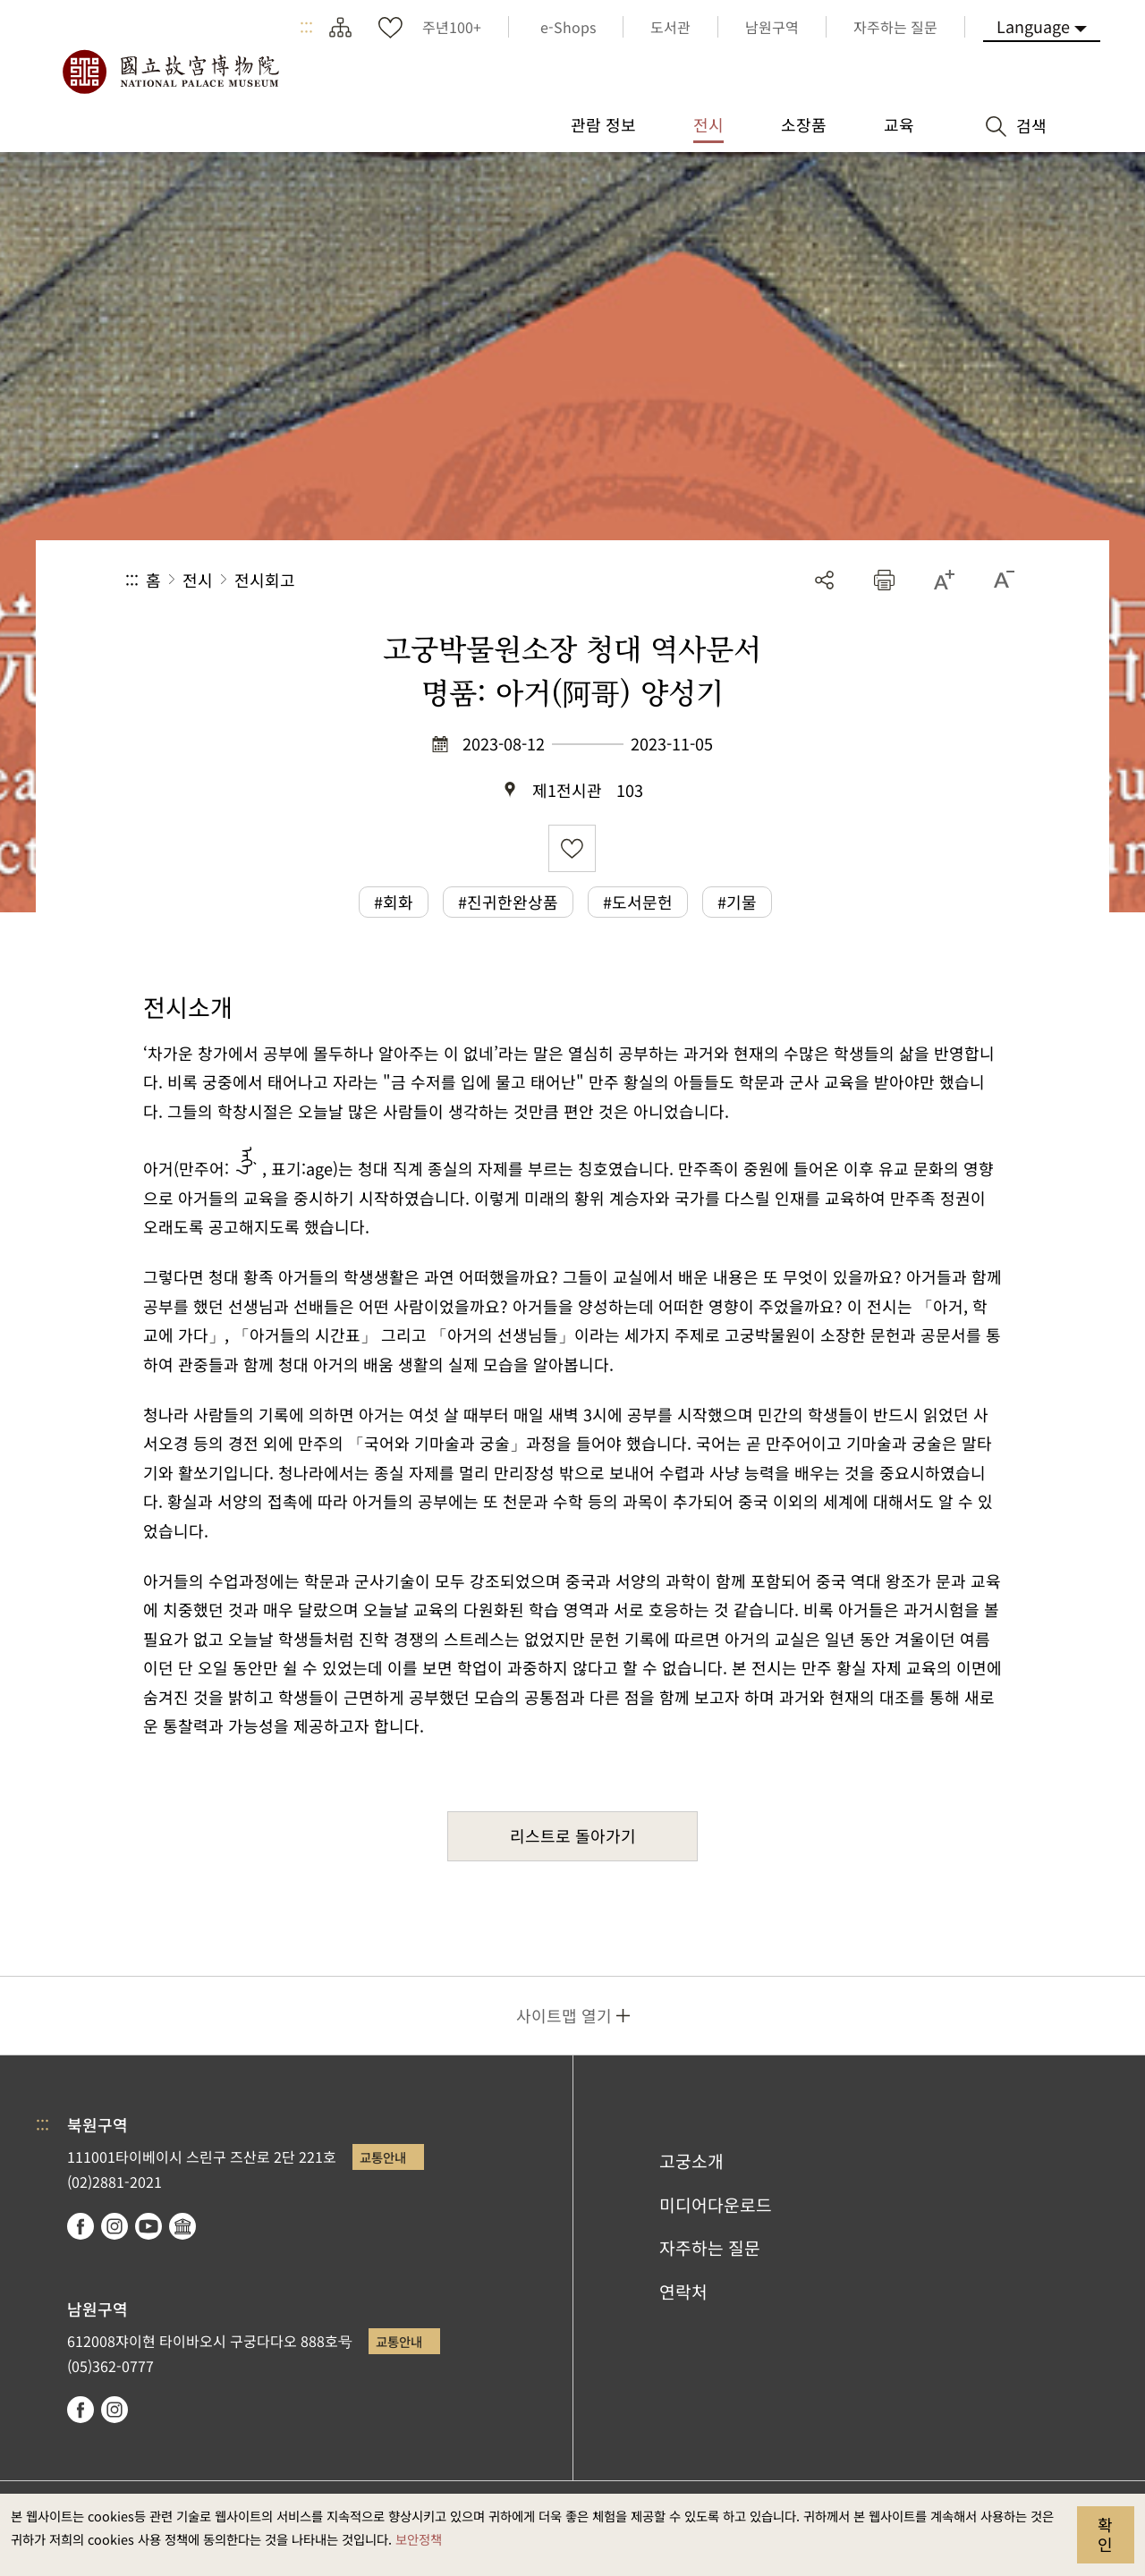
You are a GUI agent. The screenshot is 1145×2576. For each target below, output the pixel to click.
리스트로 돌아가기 (573, 1835)
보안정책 (418, 2538)
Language (1033, 26)
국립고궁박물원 (170, 71)
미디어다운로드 (715, 2204)
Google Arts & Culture (182, 2226)
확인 (1105, 2533)
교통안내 (383, 2157)
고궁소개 (691, 2161)
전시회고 (264, 579)
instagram (114, 2226)
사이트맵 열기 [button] (564, 2015)
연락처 (683, 2291)
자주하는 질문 (709, 2247)
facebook (80, 2226)
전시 (197, 579)
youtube (148, 2226)
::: (306, 26)
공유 (824, 580)
